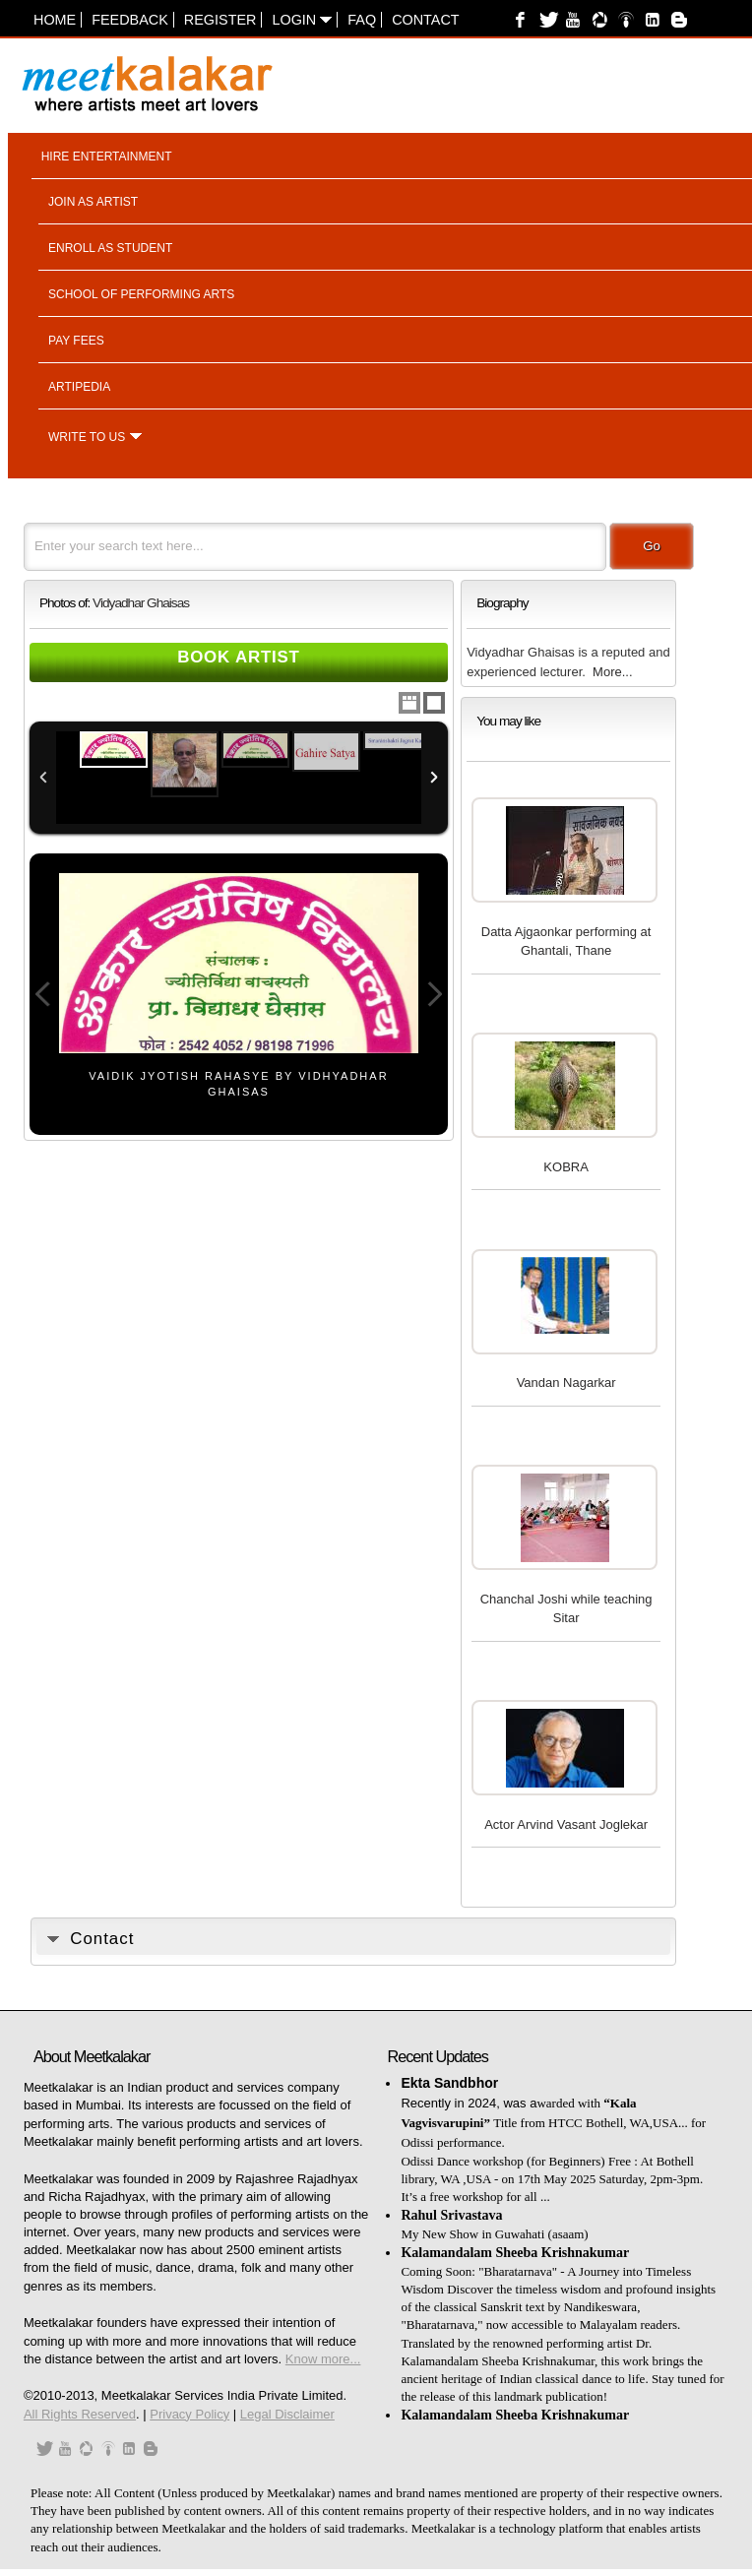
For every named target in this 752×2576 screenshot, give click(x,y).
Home (54, 20)
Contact (425, 20)
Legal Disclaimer (287, 2414)
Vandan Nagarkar (566, 1382)
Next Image (434, 994)
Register (220, 20)
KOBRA (566, 1167)
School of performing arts (141, 294)
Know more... (323, 2359)
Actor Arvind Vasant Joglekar (566, 1824)
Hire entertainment (106, 156)
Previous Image (43, 994)
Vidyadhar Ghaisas (141, 603)
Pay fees (76, 340)
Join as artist (93, 202)
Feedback (130, 20)
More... (612, 671)
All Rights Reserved (80, 2414)
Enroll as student (110, 248)
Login (302, 20)
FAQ (361, 20)
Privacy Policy (189, 2414)
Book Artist (238, 657)
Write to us (86, 437)
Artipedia (79, 387)
